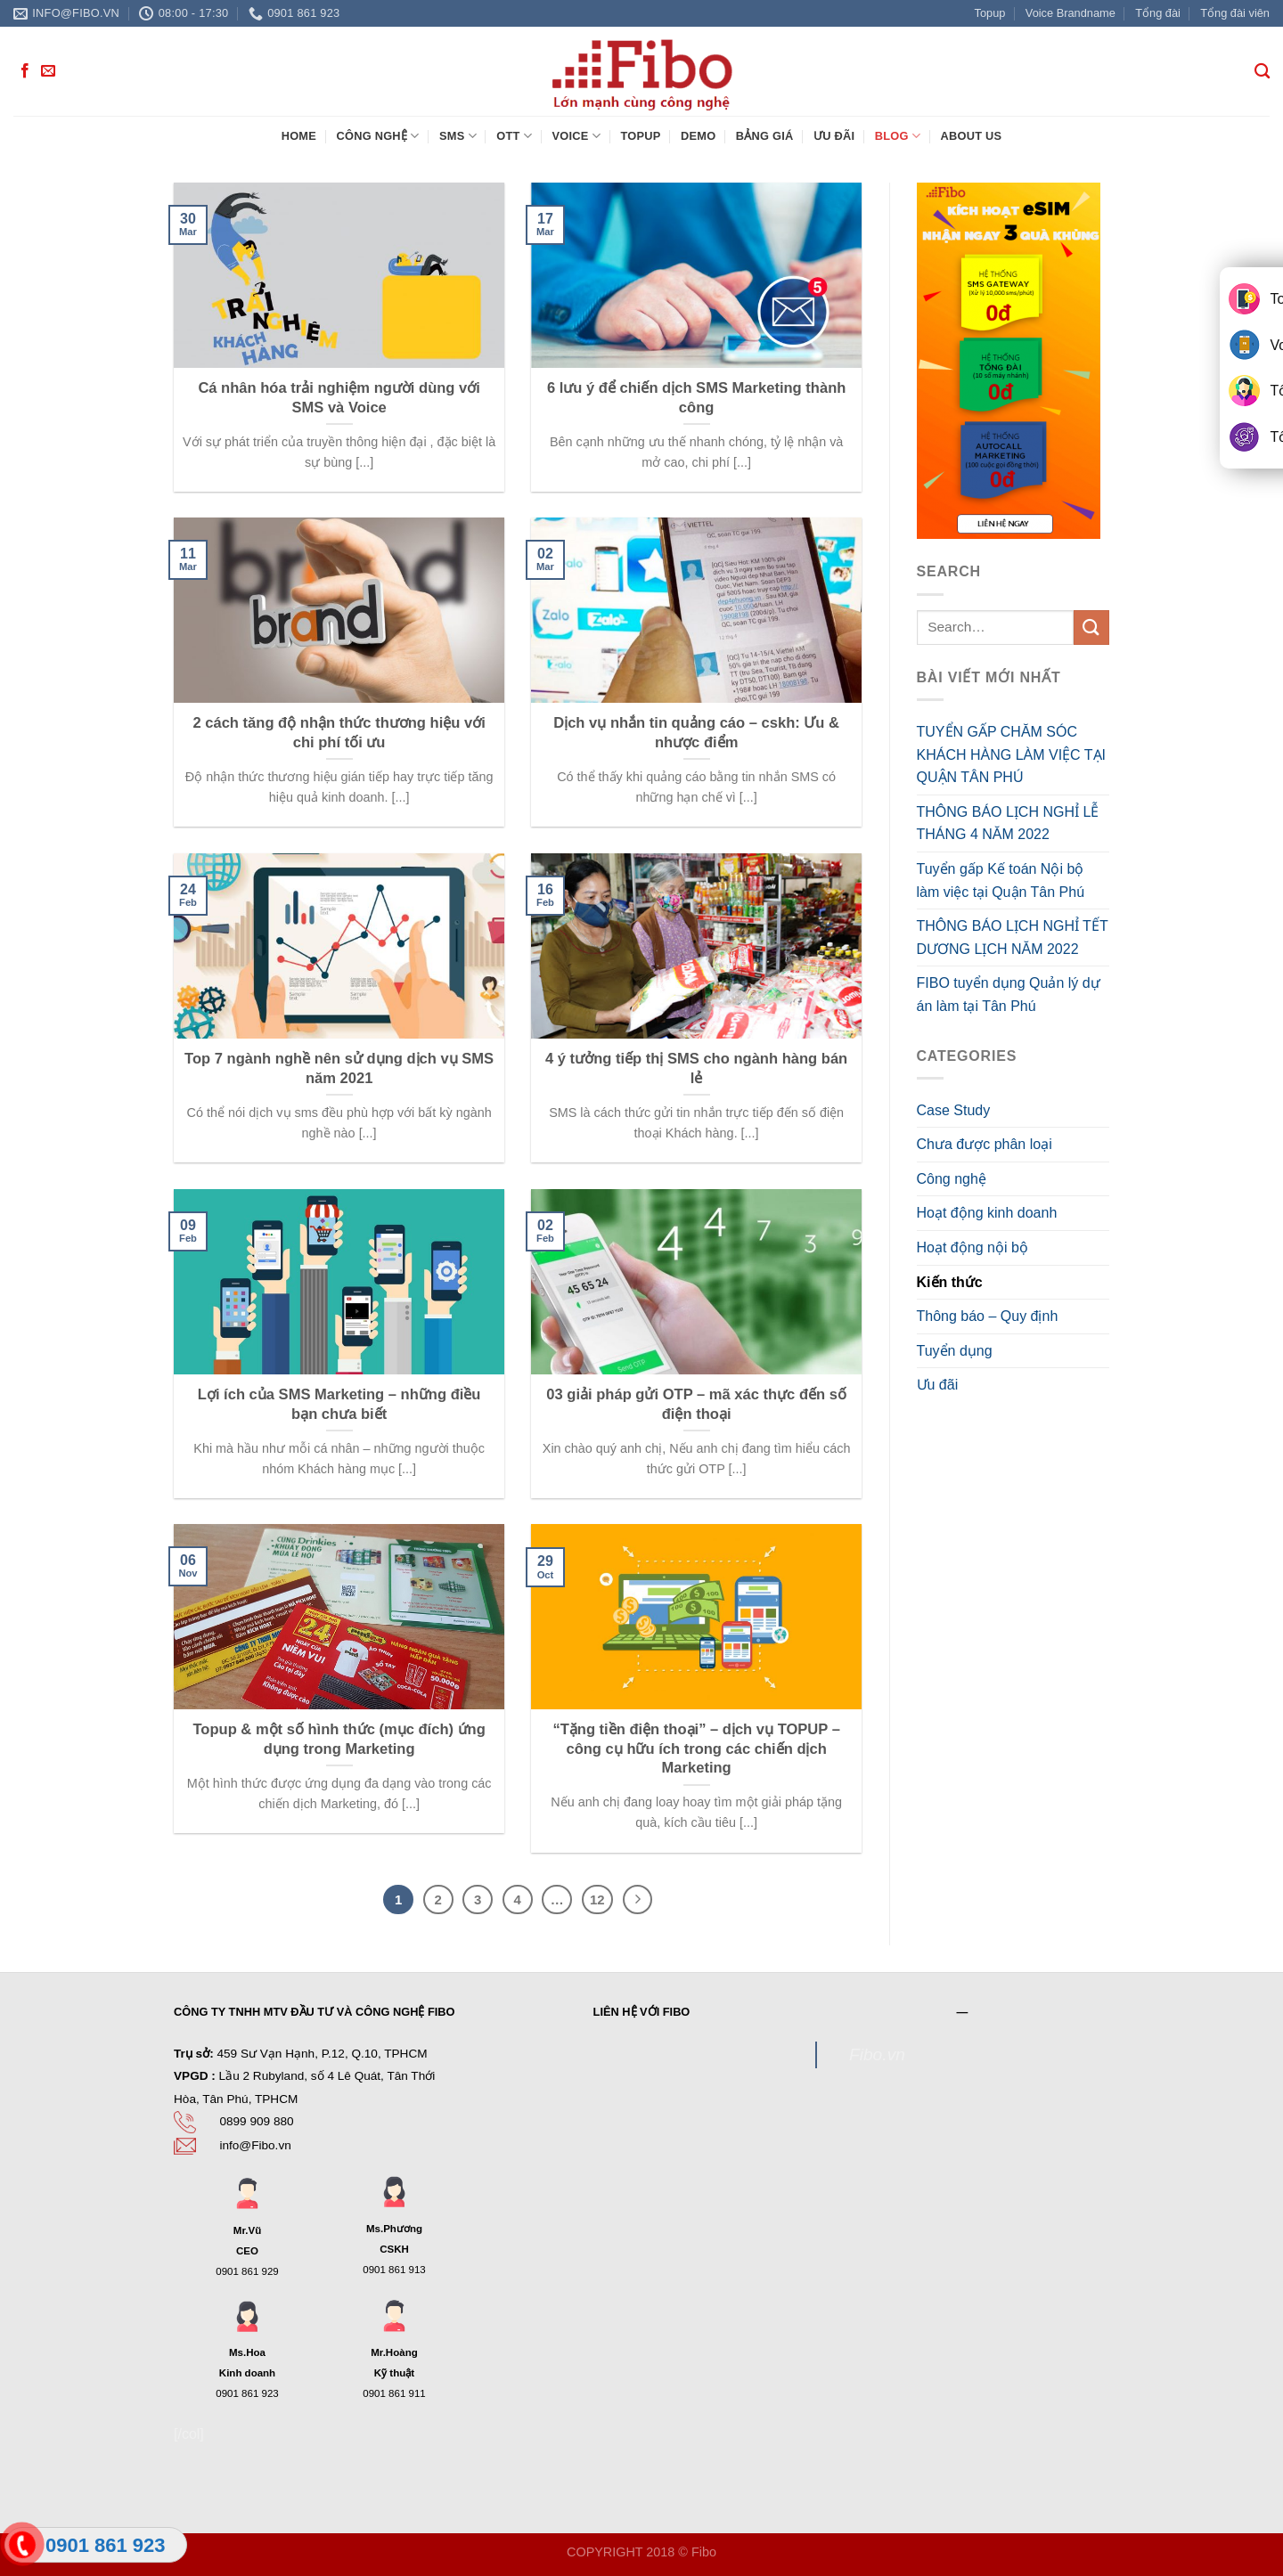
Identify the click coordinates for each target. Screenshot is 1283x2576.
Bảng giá (765, 136)
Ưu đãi (833, 136)
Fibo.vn (877, 2054)
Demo (698, 136)
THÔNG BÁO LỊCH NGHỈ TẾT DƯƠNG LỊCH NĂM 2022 (1012, 937)
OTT (514, 135)
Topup (990, 13)
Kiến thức (950, 1282)
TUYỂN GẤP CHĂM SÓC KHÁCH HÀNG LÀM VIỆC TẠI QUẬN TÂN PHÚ (1012, 754)
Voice (576, 135)
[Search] (1262, 71)
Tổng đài (1158, 13)
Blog (897, 135)
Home (299, 136)
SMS (458, 135)
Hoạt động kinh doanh (987, 1212)
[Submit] (1091, 627)
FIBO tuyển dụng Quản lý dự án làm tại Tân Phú (1008, 994)
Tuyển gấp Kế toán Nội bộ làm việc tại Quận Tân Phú (1001, 880)
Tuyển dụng (955, 1350)
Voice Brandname (1070, 13)
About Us (970, 136)
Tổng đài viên (1235, 13)
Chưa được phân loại (984, 1144)
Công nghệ (377, 135)
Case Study (954, 1110)
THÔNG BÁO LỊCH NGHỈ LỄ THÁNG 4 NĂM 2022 (1008, 823)
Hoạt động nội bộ (972, 1247)
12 (597, 1899)
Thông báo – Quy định (987, 1316)
